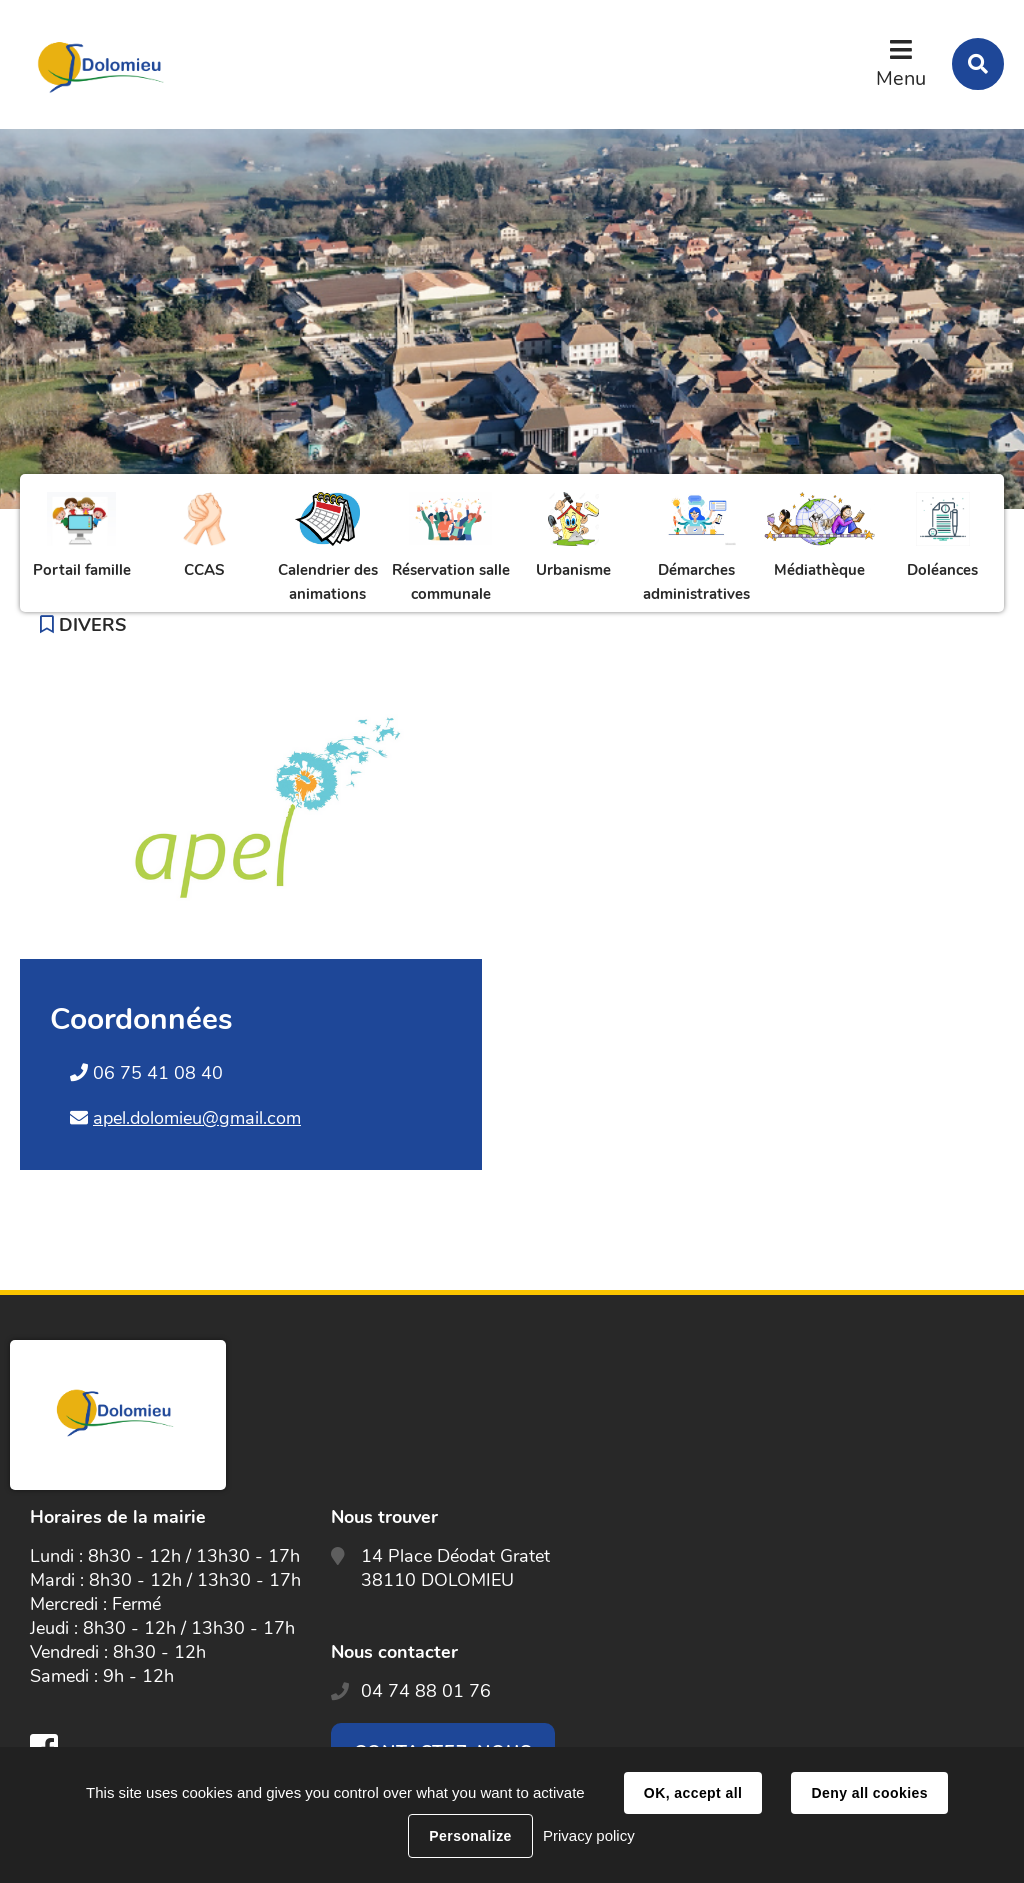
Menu (901, 78)
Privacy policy (589, 1835)
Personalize (470, 1836)
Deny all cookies (869, 1793)
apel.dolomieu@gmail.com (197, 1118)
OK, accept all (693, 1793)
